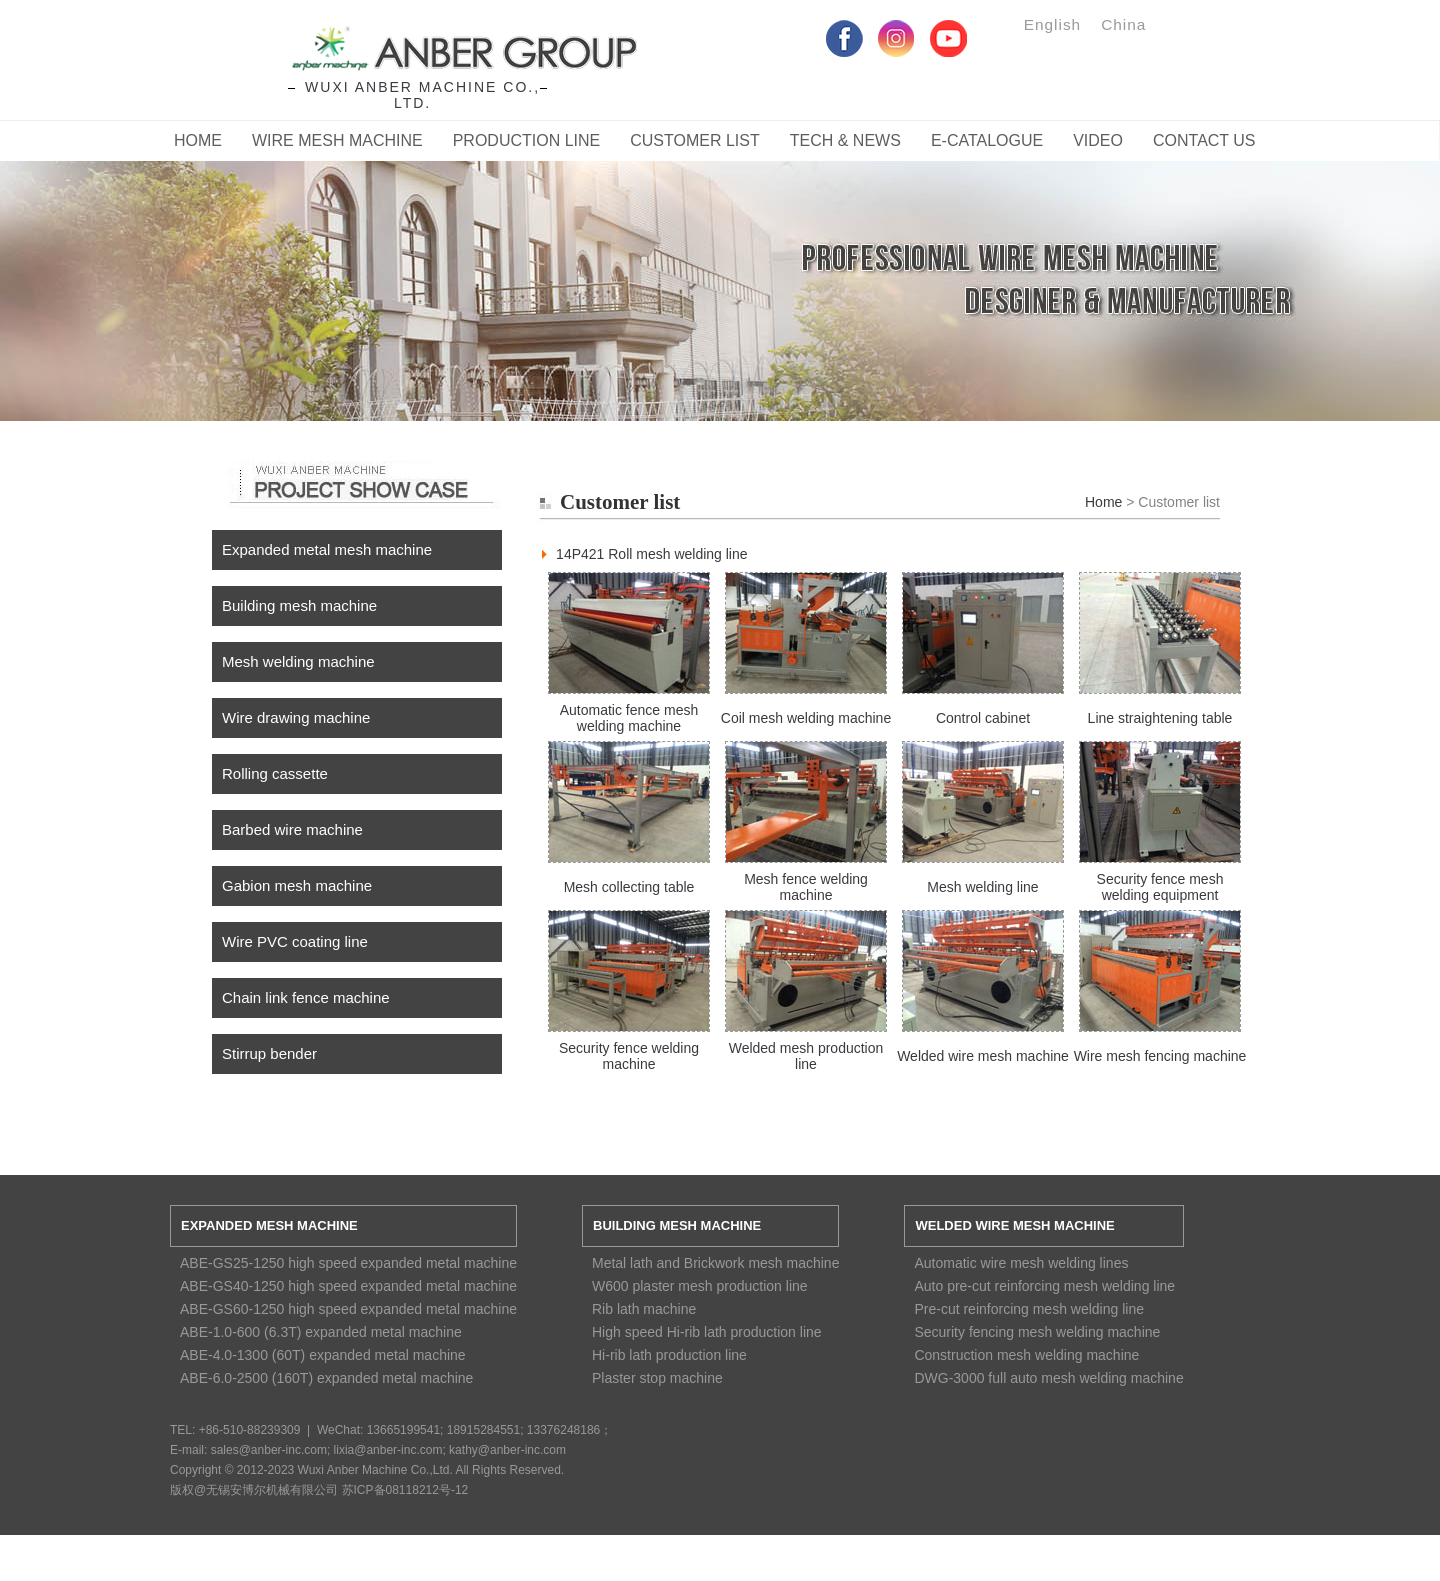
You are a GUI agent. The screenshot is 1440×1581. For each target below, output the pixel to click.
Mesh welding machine (298, 661)
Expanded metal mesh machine (327, 549)
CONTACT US (1204, 140)
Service (720, 271)
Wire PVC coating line (295, 941)
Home (198, 140)
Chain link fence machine (306, 997)
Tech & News (845, 140)
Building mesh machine (299, 605)
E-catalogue (987, 140)
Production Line (527, 140)
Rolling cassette (275, 773)
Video (1098, 140)
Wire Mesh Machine (337, 140)
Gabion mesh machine (297, 885)
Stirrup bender (269, 1053)
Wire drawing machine (296, 717)
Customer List (695, 140)
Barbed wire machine (292, 829)
